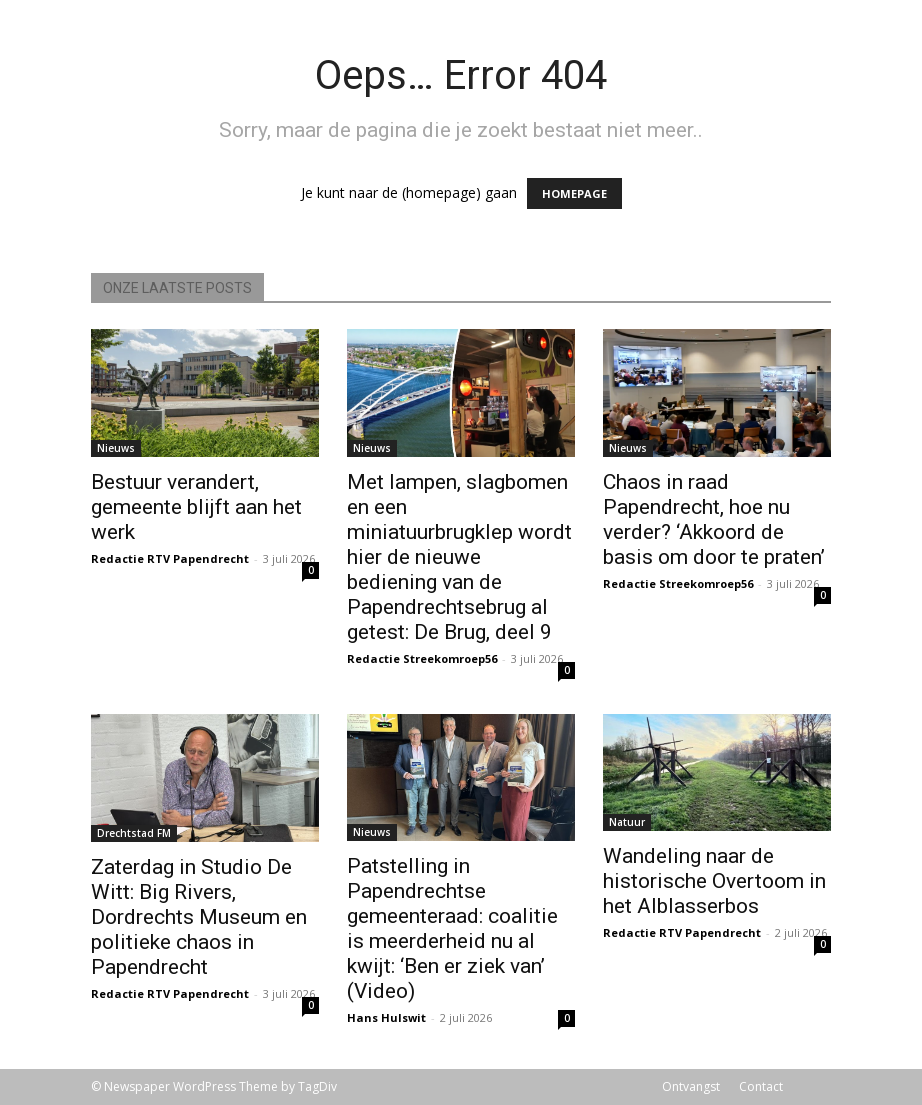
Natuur (627, 822)
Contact (761, 1086)
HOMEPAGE (574, 193)
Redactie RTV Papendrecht (170, 558)
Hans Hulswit (386, 1017)
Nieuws (116, 448)
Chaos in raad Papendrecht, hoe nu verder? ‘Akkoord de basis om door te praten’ (714, 519)
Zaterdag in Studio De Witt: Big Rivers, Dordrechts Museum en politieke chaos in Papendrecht (199, 917)
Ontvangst (691, 1086)
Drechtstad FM (134, 833)
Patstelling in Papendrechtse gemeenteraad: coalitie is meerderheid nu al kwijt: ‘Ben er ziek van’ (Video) (452, 928)
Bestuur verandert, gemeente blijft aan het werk (196, 507)
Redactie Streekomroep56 (422, 658)
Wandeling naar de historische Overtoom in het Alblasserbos (714, 881)
